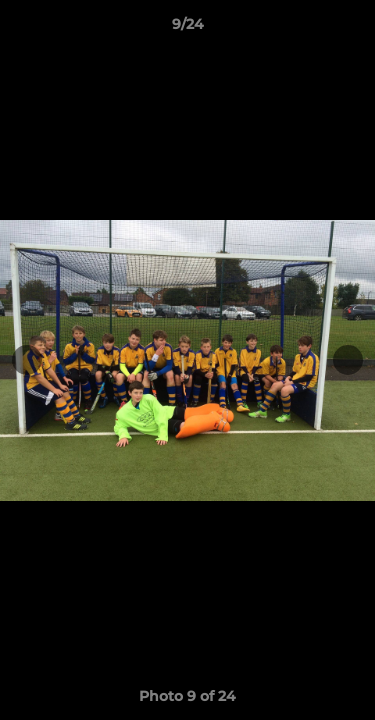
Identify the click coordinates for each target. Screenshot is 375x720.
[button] (351, 29)
